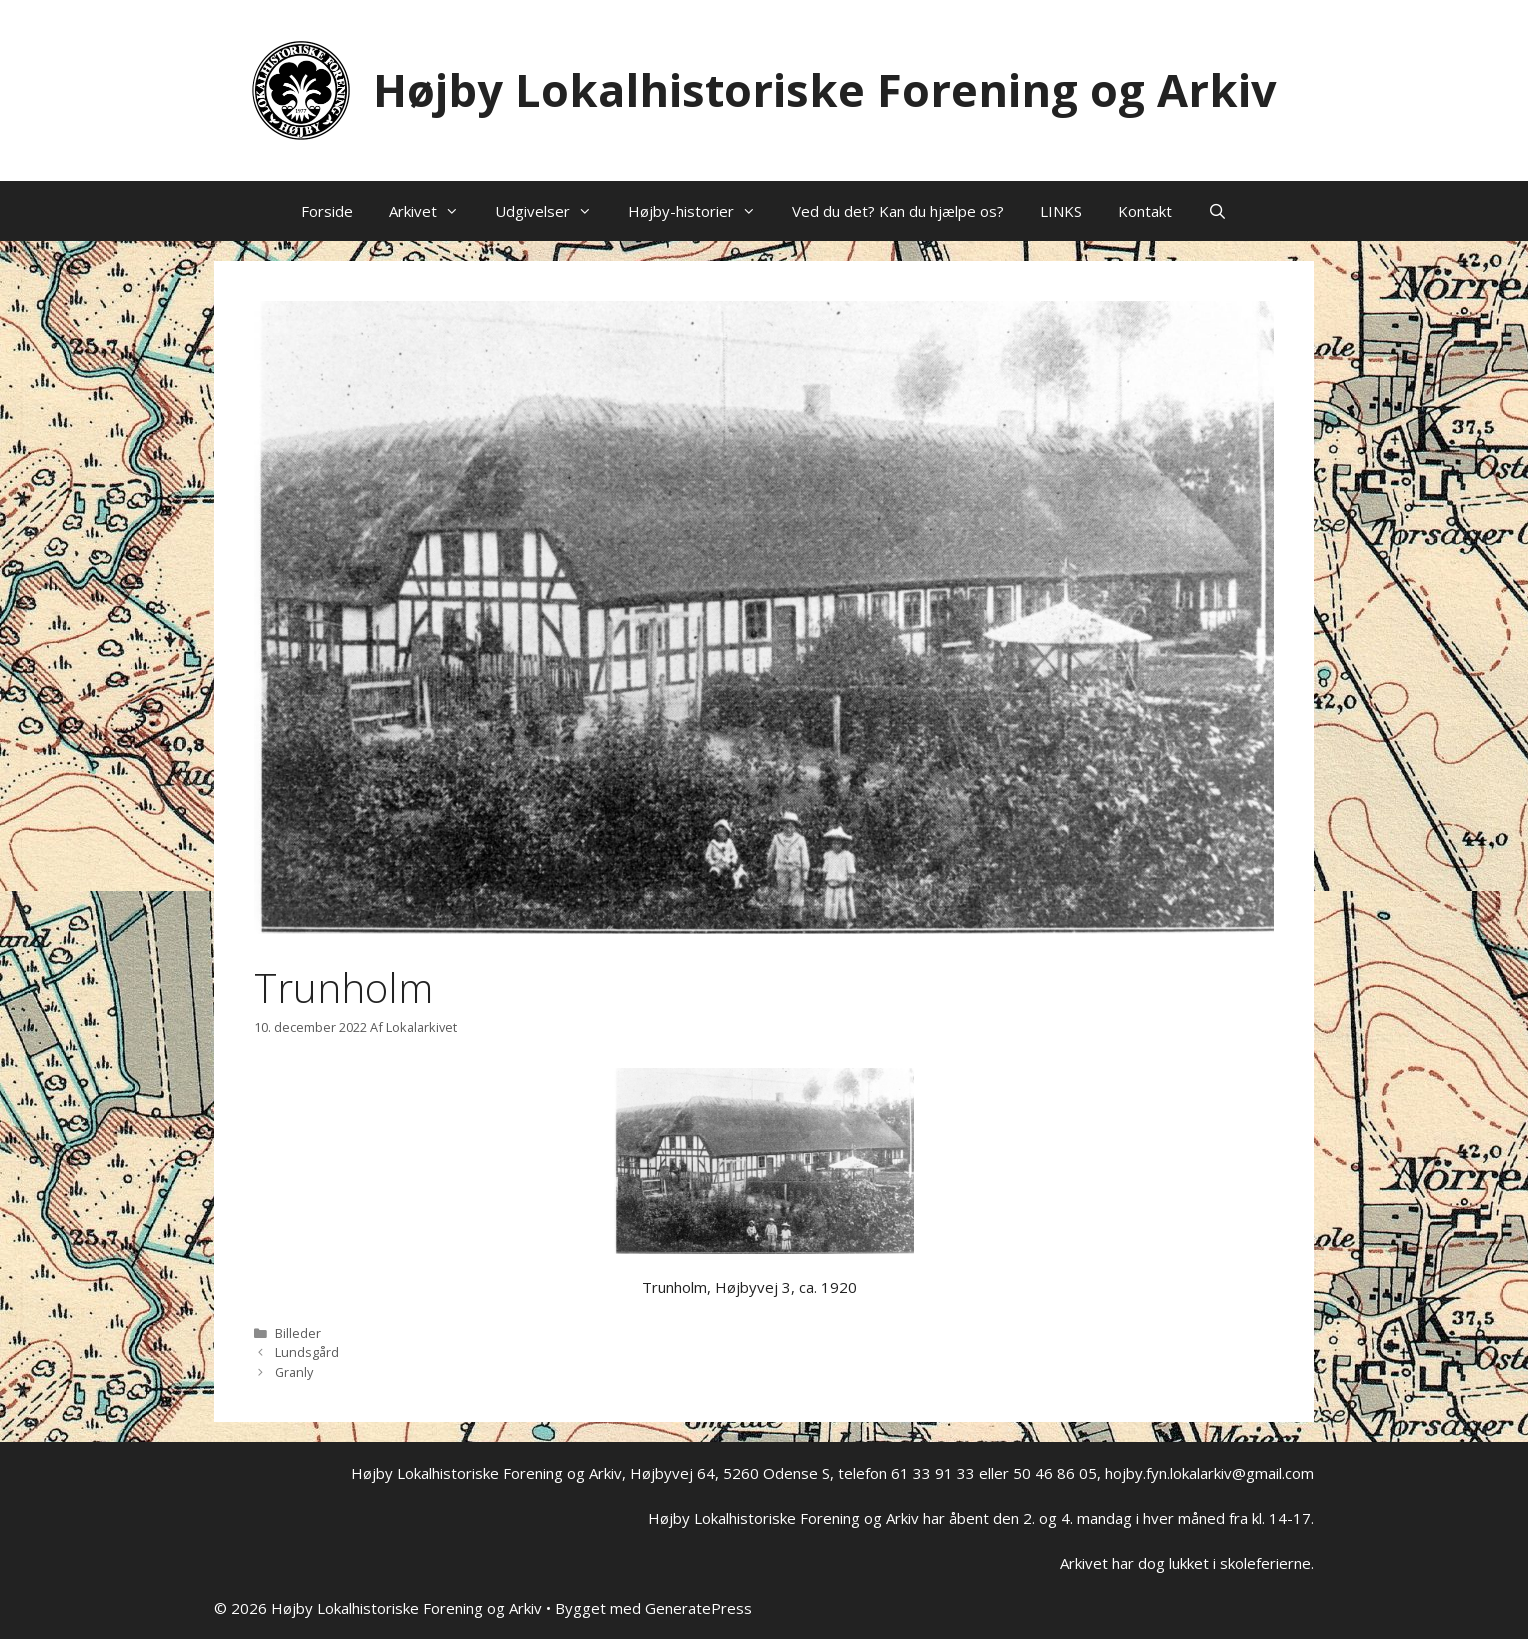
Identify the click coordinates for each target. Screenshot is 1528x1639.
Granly (294, 1372)
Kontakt (1145, 211)
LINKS (1061, 211)
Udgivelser (552, 211)
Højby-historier (701, 211)
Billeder (298, 1333)
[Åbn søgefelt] (1217, 211)
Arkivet (433, 211)
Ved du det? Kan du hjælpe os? (898, 211)
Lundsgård (307, 1352)
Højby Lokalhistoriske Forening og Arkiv (825, 89)
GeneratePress (698, 1608)
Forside (327, 211)
